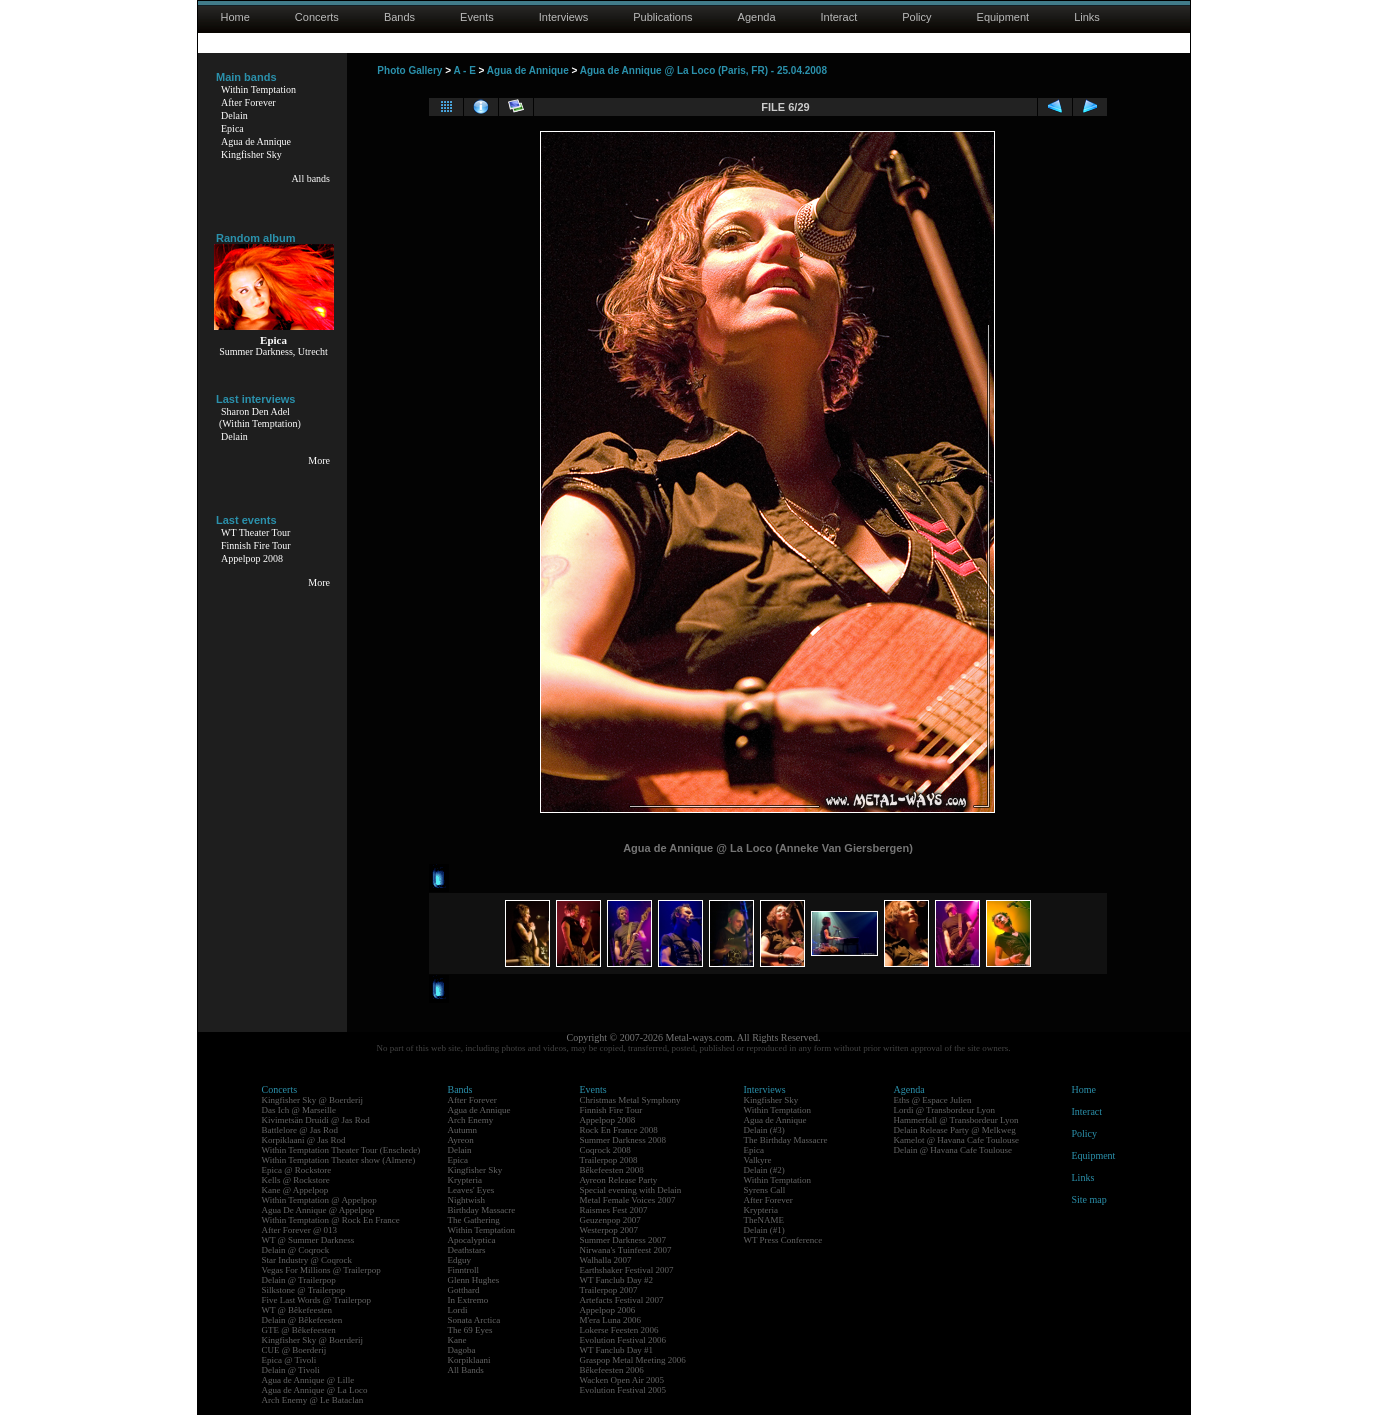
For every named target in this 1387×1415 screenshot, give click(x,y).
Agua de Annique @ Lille (308, 1380)
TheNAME (764, 1220)
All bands (310, 178)
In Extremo (468, 1300)
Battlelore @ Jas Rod (300, 1130)
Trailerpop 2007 (609, 1290)
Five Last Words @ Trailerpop (316, 1300)
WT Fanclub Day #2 (617, 1280)
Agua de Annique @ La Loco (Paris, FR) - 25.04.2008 (703, 70)
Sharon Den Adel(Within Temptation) (260, 417)
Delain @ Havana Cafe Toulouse (953, 1150)
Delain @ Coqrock (296, 1250)
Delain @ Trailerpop (299, 1280)
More (319, 460)
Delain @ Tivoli (291, 1370)
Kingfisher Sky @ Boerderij (313, 1100)
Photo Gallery (409, 70)
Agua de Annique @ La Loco (315, 1390)
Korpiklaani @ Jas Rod (304, 1140)
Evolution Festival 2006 (623, 1340)
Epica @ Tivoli (289, 1360)
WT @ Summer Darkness (308, 1240)
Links (1087, 17)
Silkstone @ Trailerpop (304, 1290)
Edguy (460, 1260)
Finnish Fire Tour (256, 545)
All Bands (466, 1370)
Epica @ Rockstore (297, 1170)
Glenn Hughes (474, 1280)
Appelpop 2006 (608, 1310)
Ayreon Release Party (619, 1180)
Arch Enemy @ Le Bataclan (313, 1400)
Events (477, 17)
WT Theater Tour (255, 532)
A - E (464, 70)
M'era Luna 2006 (611, 1320)
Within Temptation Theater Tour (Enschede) (341, 1150)
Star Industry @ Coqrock (307, 1260)
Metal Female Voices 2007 (628, 1200)
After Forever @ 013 (300, 1230)
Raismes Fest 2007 (614, 1210)
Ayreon (461, 1140)
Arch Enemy (471, 1120)
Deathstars (467, 1250)
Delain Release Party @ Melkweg (955, 1130)
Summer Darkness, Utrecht (273, 351)
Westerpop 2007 (609, 1230)
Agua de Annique (256, 141)
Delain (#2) (764, 1170)
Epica (232, 128)
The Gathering (474, 1220)
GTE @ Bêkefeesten (299, 1330)
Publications (662, 17)
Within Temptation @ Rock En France (331, 1220)
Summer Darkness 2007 (623, 1240)
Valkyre (758, 1160)
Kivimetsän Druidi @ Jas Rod (316, 1120)
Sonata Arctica (474, 1320)
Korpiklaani (469, 1360)
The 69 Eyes (470, 1330)
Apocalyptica (472, 1240)
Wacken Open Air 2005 (622, 1380)
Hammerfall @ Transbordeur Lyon (956, 1120)
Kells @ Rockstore (296, 1180)
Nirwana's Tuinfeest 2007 (626, 1250)
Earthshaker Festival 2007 (627, 1270)
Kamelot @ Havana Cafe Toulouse (956, 1140)
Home (235, 17)
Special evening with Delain (631, 1190)
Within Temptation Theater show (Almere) (339, 1160)
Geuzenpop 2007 (610, 1220)
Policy (916, 17)
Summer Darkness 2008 (623, 1140)
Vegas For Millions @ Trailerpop (321, 1270)
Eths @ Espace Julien (933, 1100)
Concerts (317, 17)
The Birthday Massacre (786, 1140)
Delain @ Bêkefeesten (302, 1320)
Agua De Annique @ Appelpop (318, 1210)
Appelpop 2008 (252, 558)
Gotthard (464, 1290)
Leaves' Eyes (471, 1190)
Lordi (458, 1310)
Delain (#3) (764, 1130)
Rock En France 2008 (619, 1130)
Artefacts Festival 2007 (622, 1300)
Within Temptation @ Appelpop (319, 1200)
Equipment (1003, 17)
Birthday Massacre (482, 1210)
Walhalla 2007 (606, 1260)
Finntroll (464, 1270)
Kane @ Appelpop (295, 1190)
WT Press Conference (783, 1240)
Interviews (564, 17)
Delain (234, 115)
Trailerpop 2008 (609, 1160)
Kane (457, 1340)
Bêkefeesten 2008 (612, 1170)
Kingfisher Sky (251, 154)
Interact (839, 17)
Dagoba (462, 1350)
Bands (399, 17)
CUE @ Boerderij (294, 1350)
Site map (1089, 1199)
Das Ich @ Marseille (299, 1110)
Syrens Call (765, 1190)
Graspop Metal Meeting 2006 (633, 1360)
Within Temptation (258, 89)
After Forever (248, 102)
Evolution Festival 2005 (623, 1390)
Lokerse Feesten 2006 (619, 1330)
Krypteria (465, 1180)
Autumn (463, 1130)
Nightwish (467, 1200)
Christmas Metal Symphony (630, 1100)
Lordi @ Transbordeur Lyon (945, 1110)
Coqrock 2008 (605, 1150)
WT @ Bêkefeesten (297, 1310)
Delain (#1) (764, 1230)
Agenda (757, 17)
